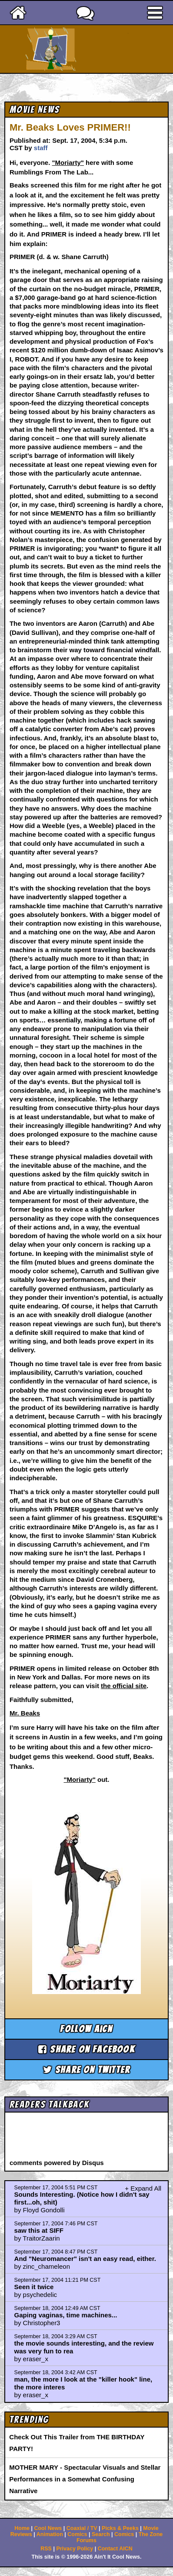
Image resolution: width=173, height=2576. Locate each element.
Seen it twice (34, 2286)
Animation (50, 2534)
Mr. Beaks (25, 1713)
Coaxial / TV (82, 2528)
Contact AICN (115, 2549)
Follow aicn (86, 2029)
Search (101, 2534)
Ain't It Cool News (102, 49)
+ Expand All (143, 2188)
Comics (77, 2534)
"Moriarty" (68, 162)
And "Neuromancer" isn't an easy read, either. (85, 2258)
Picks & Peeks (120, 2528)
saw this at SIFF (38, 2230)
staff (41, 147)
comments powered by (57, 2162)
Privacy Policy (74, 2549)
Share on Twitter (86, 2070)
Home (22, 2528)
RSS (46, 2549)
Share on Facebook (86, 2049)
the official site (123, 1685)
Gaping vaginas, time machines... (65, 2315)
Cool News (48, 2528)
